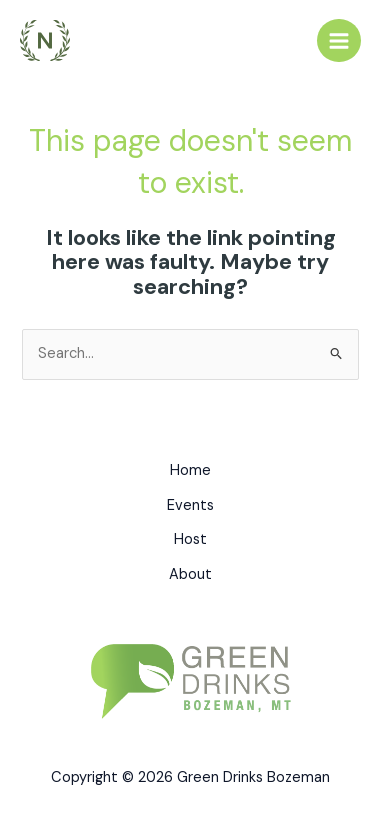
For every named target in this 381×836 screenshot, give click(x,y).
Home (190, 470)
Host (190, 539)
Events (190, 505)
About (190, 574)
